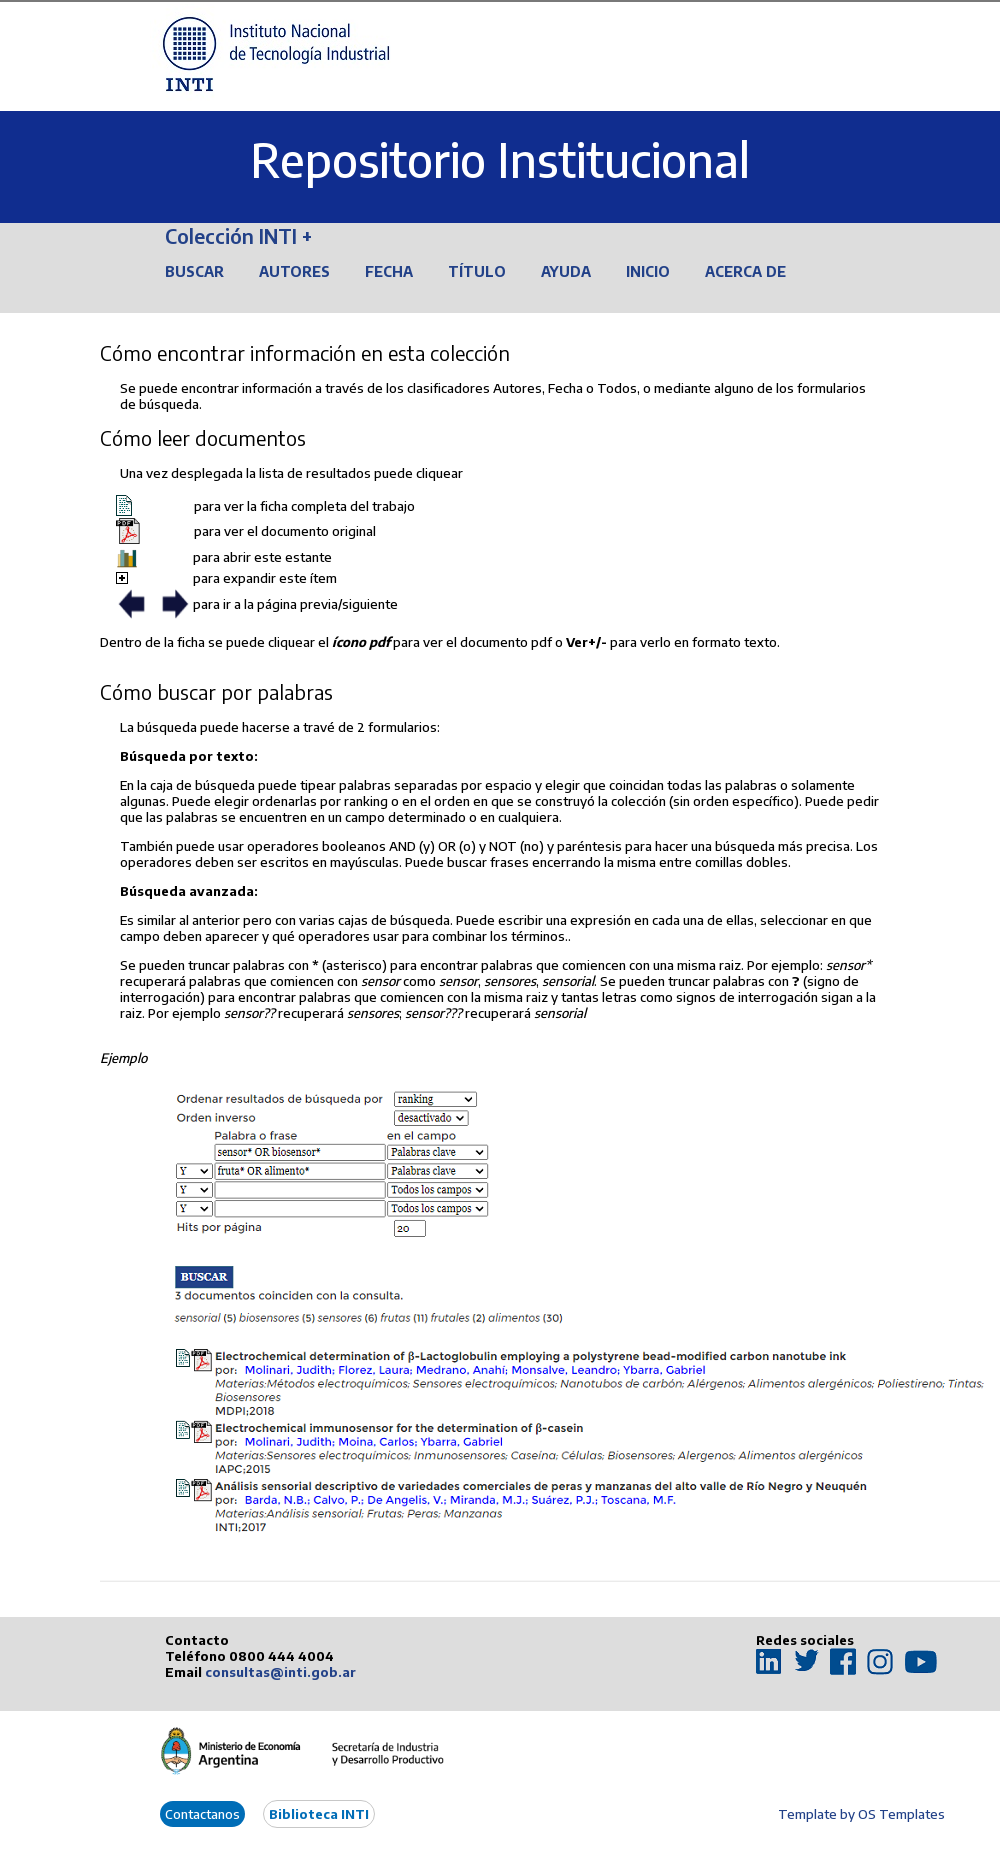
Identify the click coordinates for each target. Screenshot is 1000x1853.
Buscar (194, 271)
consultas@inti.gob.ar (280, 1672)
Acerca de (745, 271)
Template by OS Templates (861, 1814)
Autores (294, 271)
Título (477, 271)
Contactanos (202, 1814)
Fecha (389, 271)
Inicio (648, 271)
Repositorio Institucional (500, 159)
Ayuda (566, 271)
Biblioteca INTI (319, 1814)
